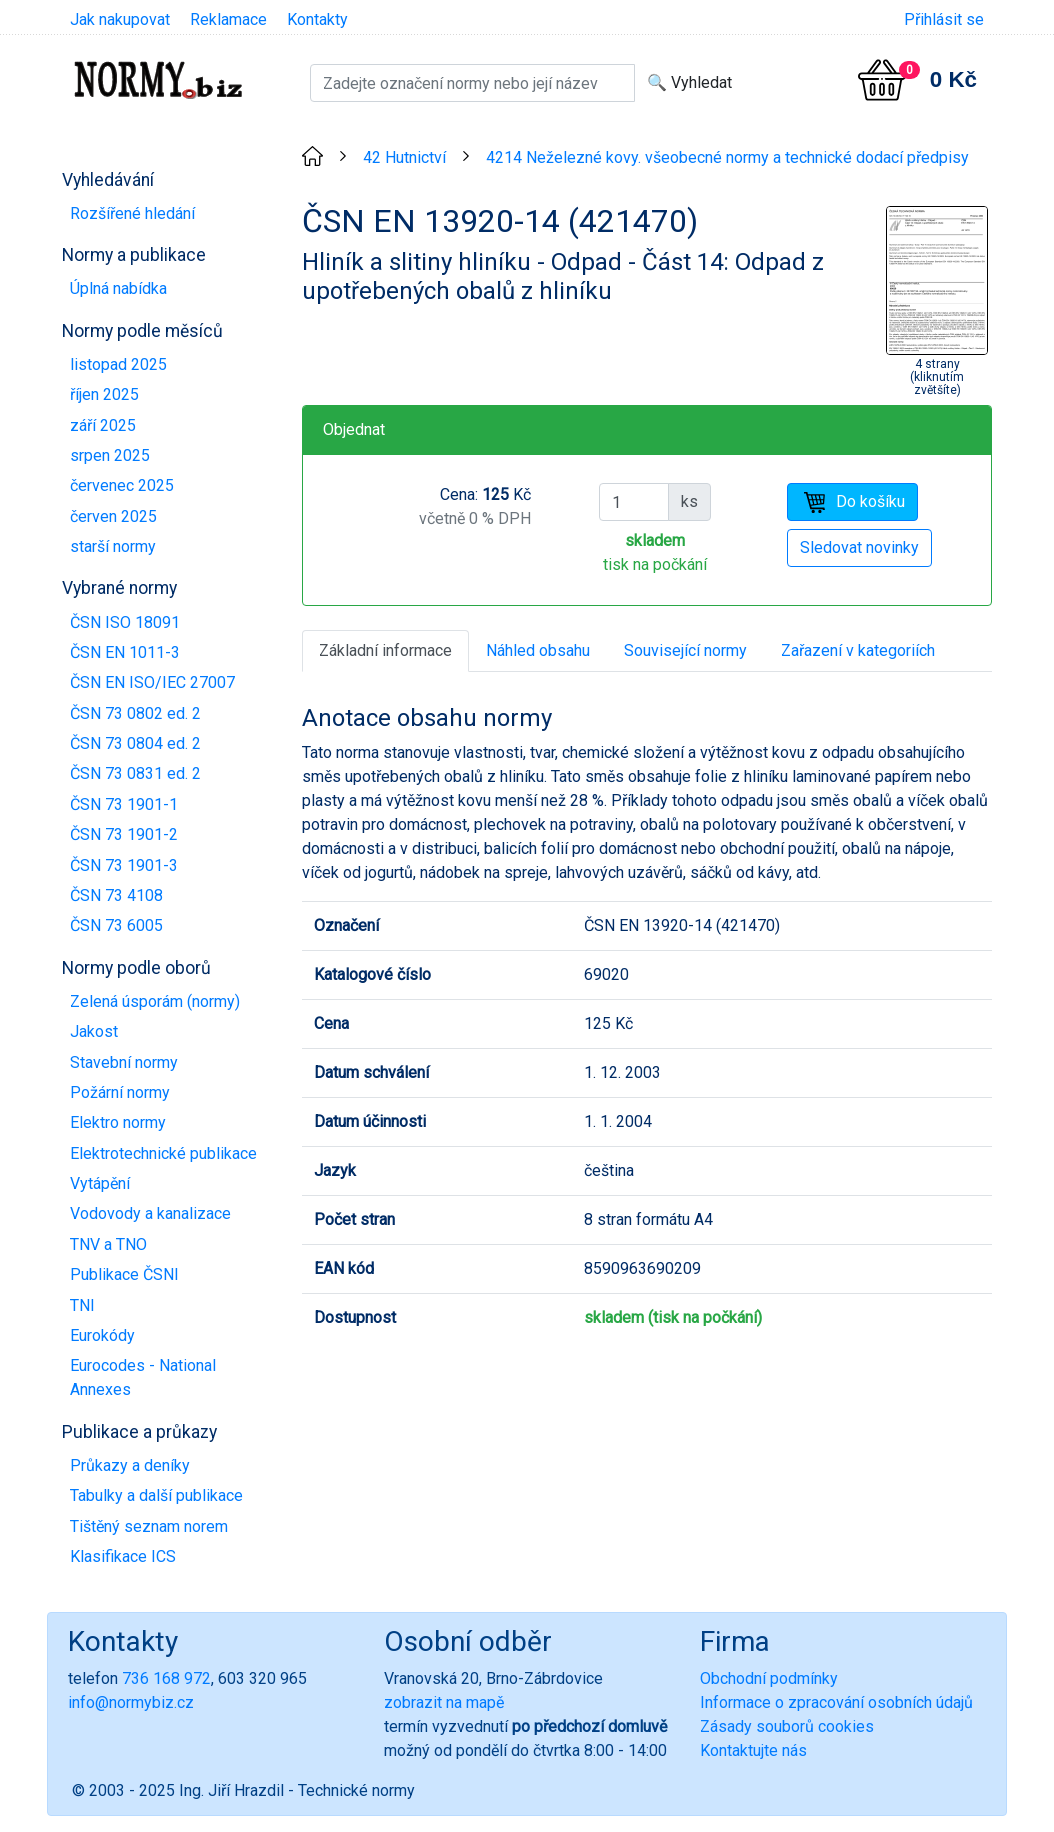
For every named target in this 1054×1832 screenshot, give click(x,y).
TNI (82, 1305)
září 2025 (103, 425)
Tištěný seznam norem (149, 1526)
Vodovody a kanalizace (150, 1213)
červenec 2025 (122, 485)
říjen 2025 (104, 394)
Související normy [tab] (685, 650)
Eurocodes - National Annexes (143, 1377)
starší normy (113, 546)
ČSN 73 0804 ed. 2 (135, 743)
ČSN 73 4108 (116, 895)
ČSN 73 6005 (116, 925)
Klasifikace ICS (123, 1556)
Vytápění (100, 1183)
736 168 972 (166, 1678)
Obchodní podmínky (769, 1678)
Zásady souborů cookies (787, 1726)
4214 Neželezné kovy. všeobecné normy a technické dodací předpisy (727, 157)
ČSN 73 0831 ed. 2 (135, 773)
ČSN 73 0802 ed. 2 (135, 713)
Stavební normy (124, 1062)
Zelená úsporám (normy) (155, 1001)
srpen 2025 (110, 455)
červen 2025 (113, 516)
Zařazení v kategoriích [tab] (858, 650)
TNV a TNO (108, 1244)
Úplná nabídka (118, 288)
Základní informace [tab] (385, 650)
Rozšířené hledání (132, 213)
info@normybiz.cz (131, 1702)
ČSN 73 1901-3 (124, 865)
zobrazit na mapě (444, 1702)
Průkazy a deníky (130, 1465)
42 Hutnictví (404, 157)
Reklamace (228, 19)
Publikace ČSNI (124, 1274)
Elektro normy (118, 1122)
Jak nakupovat (120, 19)
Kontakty (317, 19)
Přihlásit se (944, 19)
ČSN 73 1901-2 (124, 834)
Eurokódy (102, 1335)
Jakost (94, 1031)
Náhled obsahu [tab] (538, 650)
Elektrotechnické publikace (163, 1153)
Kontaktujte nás (753, 1750)
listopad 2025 (118, 364)
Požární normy (120, 1092)
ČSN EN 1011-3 (125, 652)
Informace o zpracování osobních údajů (836, 1702)
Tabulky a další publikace (156, 1495)
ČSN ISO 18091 (125, 622)
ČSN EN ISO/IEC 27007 (152, 682)
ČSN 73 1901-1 (124, 804)
